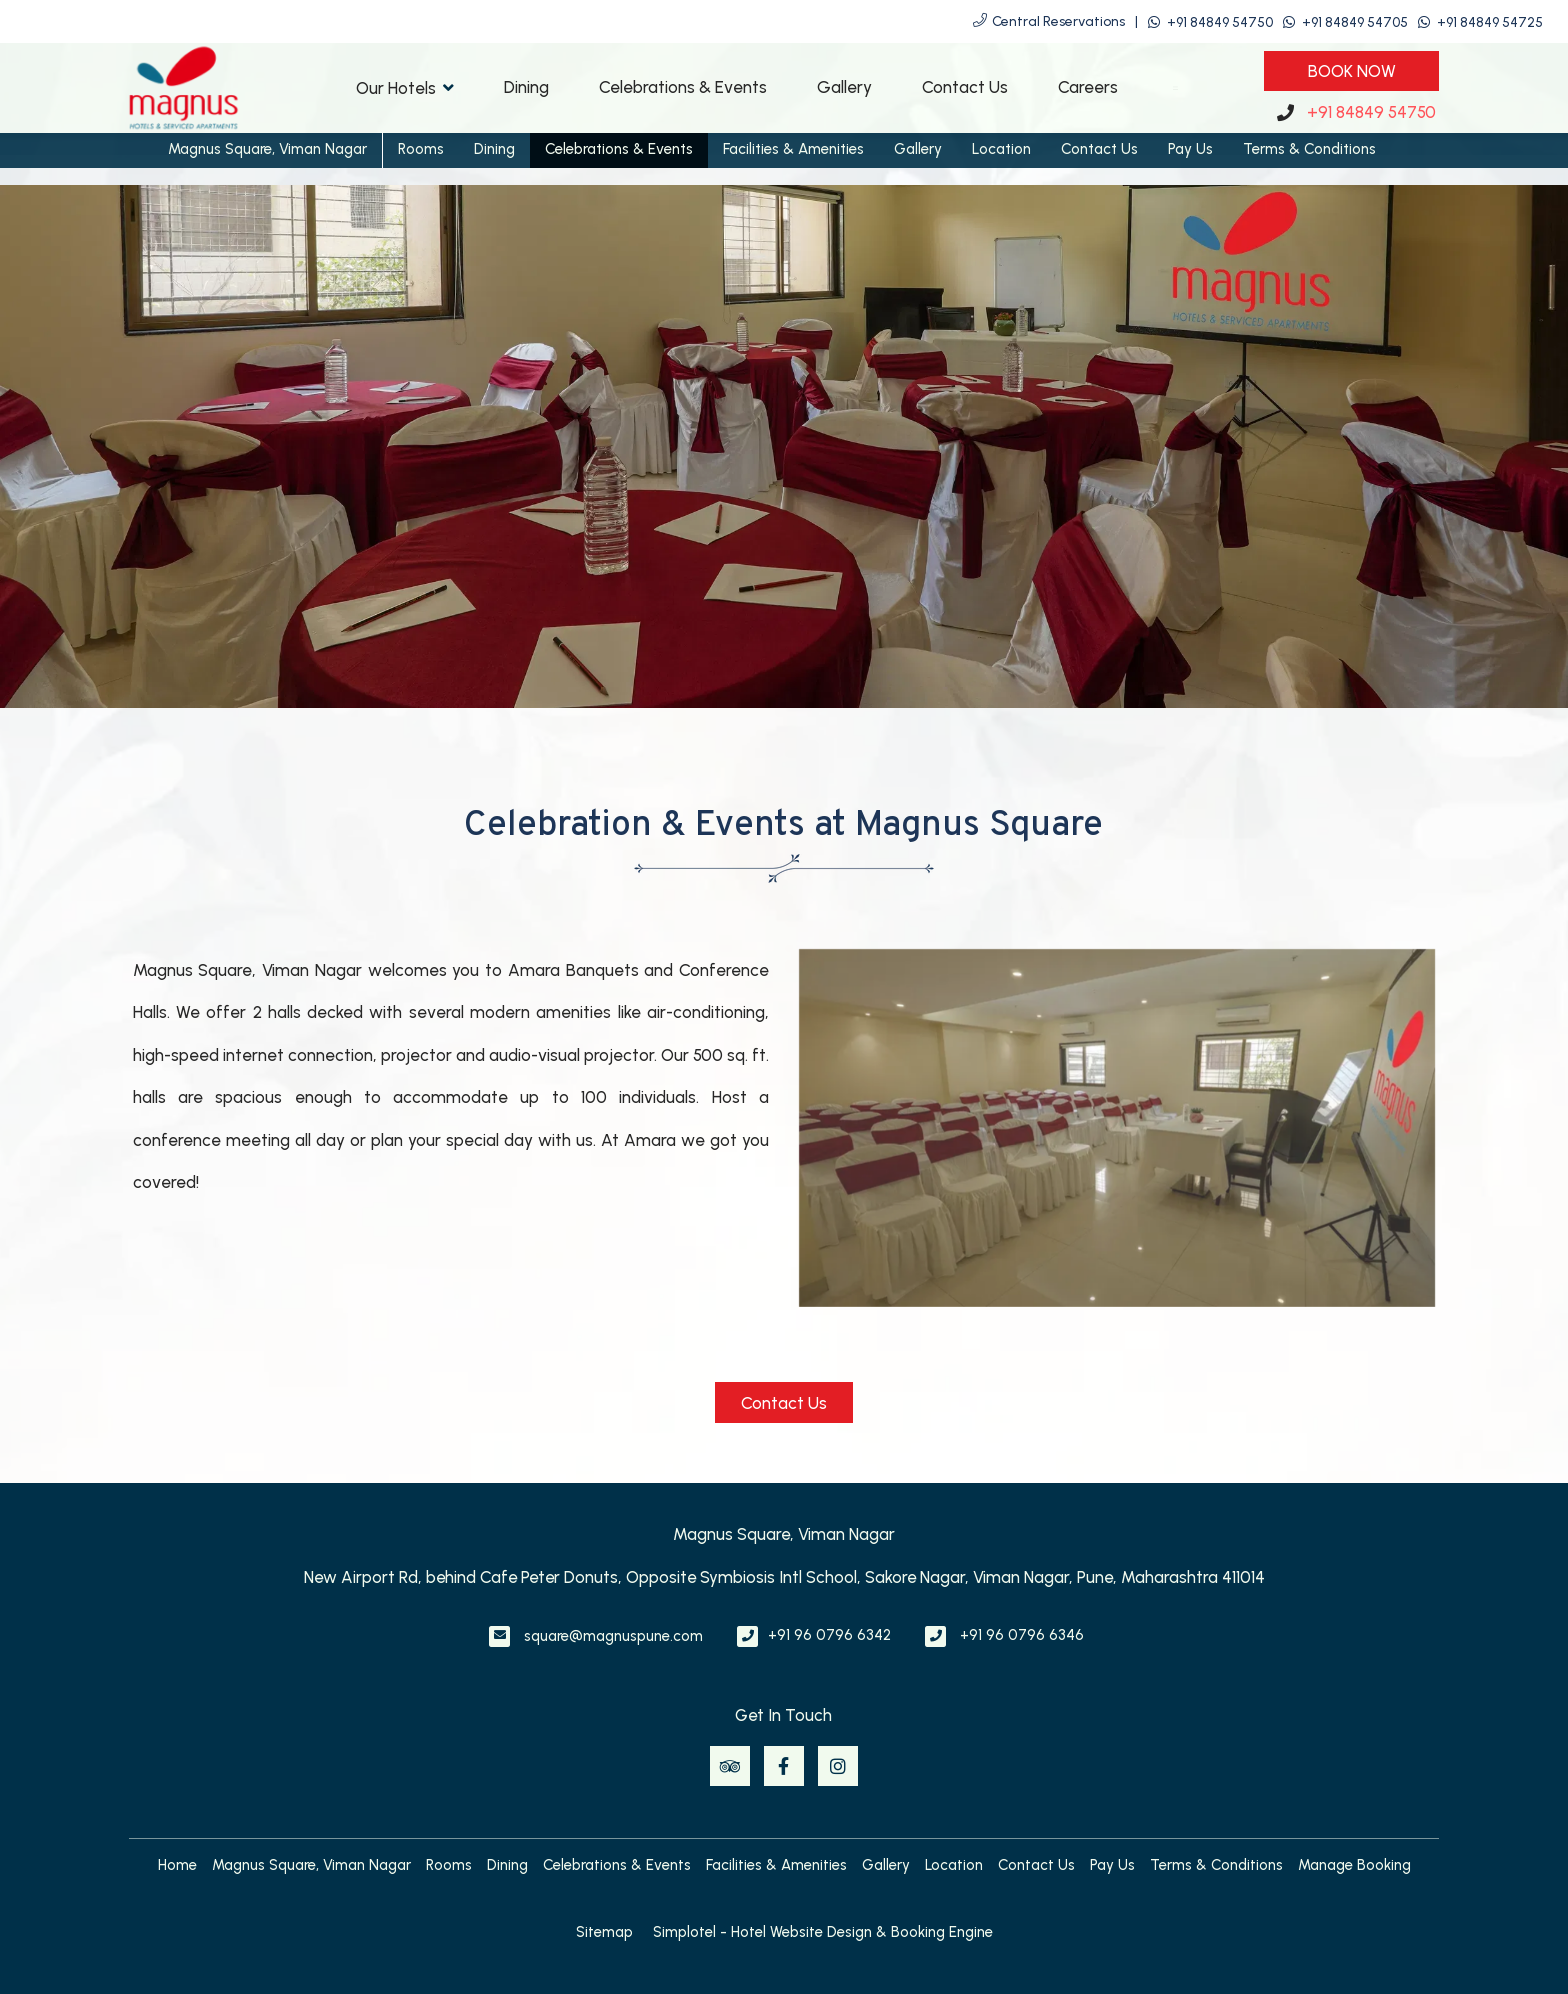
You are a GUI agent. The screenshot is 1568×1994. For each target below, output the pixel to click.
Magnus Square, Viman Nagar (267, 149)
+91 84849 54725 (1490, 22)
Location (1001, 149)
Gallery (844, 87)
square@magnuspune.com (613, 1636)
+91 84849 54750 (1220, 22)
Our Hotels (405, 87)
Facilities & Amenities (793, 149)
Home (177, 1865)
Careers (1088, 87)
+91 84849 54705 (1355, 22)
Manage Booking (1354, 1865)
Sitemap (604, 1932)
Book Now (1352, 71)
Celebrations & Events (683, 87)
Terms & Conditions (1309, 149)
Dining (526, 87)
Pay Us (1190, 149)
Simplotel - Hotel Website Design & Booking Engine (823, 1932)
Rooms (421, 149)
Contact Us (965, 87)
